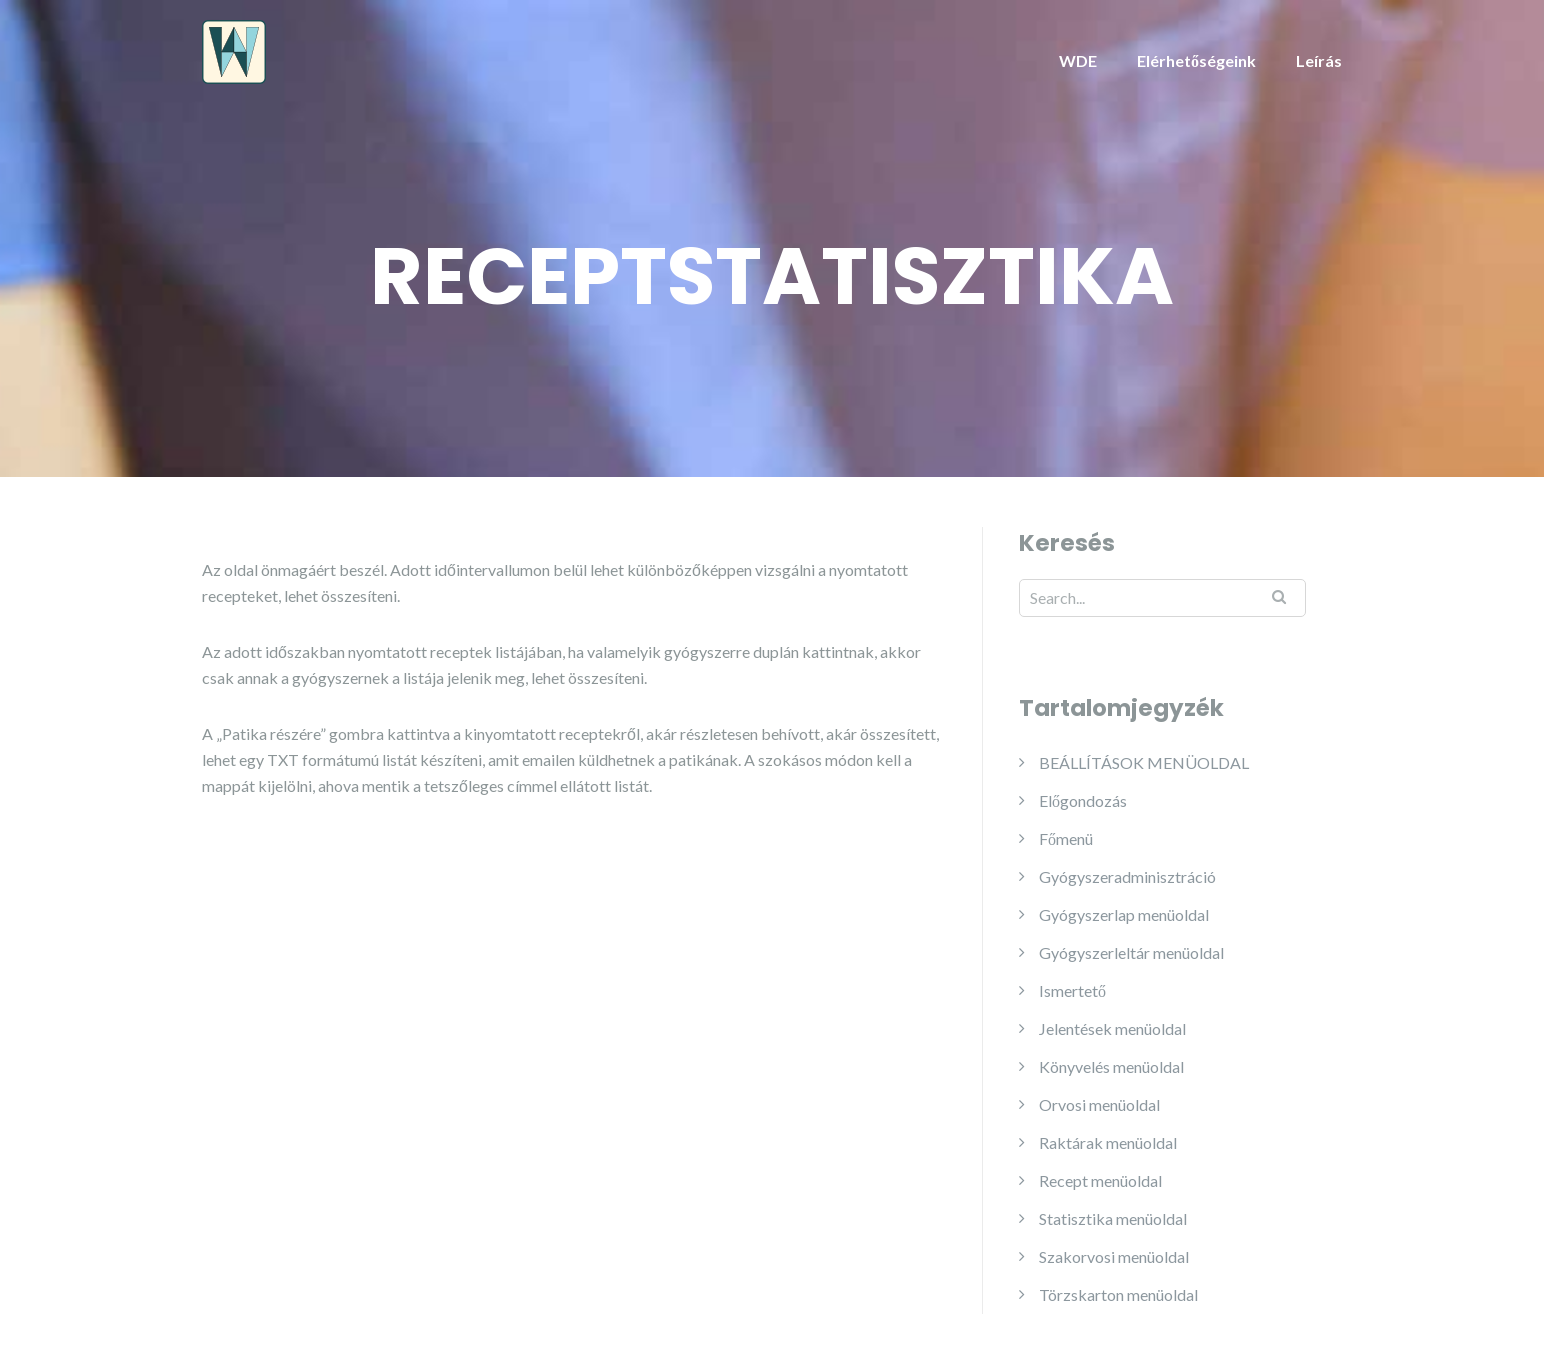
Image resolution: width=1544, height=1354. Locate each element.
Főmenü (1066, 838)
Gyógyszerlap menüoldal (1124, 914)
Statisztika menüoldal (1113, 1218)
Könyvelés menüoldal (1111, 1066)
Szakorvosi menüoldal (1114, 1256)
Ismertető (1072, 990)
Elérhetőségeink (1196, 60)
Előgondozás (1083, 800)
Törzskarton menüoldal (1118, 1294)
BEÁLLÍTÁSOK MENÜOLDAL (1144, 762)
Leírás (1319, 60)
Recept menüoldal (1100, 1180)
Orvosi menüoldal (1099, 1104)
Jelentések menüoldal (1112, 1028)
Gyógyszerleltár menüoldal (1131, 952)
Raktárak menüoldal (1108, 1142)
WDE (1078, 60)
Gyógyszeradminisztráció (1127, 876)
